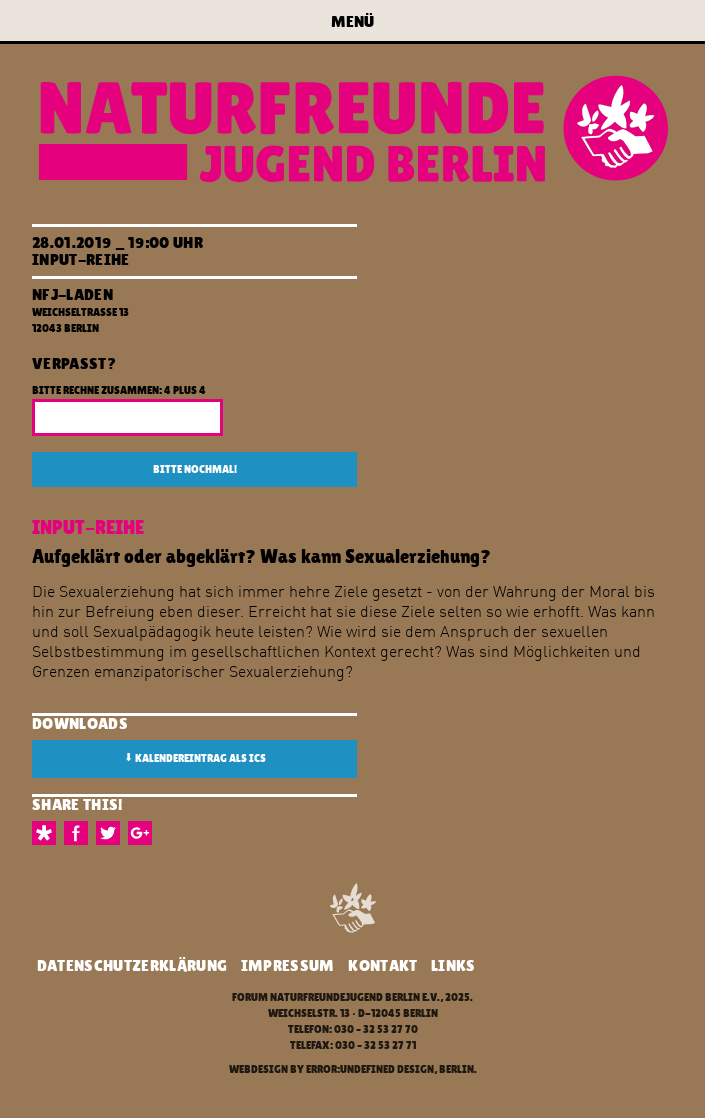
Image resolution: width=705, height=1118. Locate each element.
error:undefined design (370, 1069)
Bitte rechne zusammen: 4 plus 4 (119, 390)
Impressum (288, 965)
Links (453, 965)
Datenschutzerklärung (132, 965)
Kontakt (382, 965)
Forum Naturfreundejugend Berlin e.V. (336, 997)
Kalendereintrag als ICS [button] (195, 758)
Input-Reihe (81, 259)
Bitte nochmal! (195, 469)
